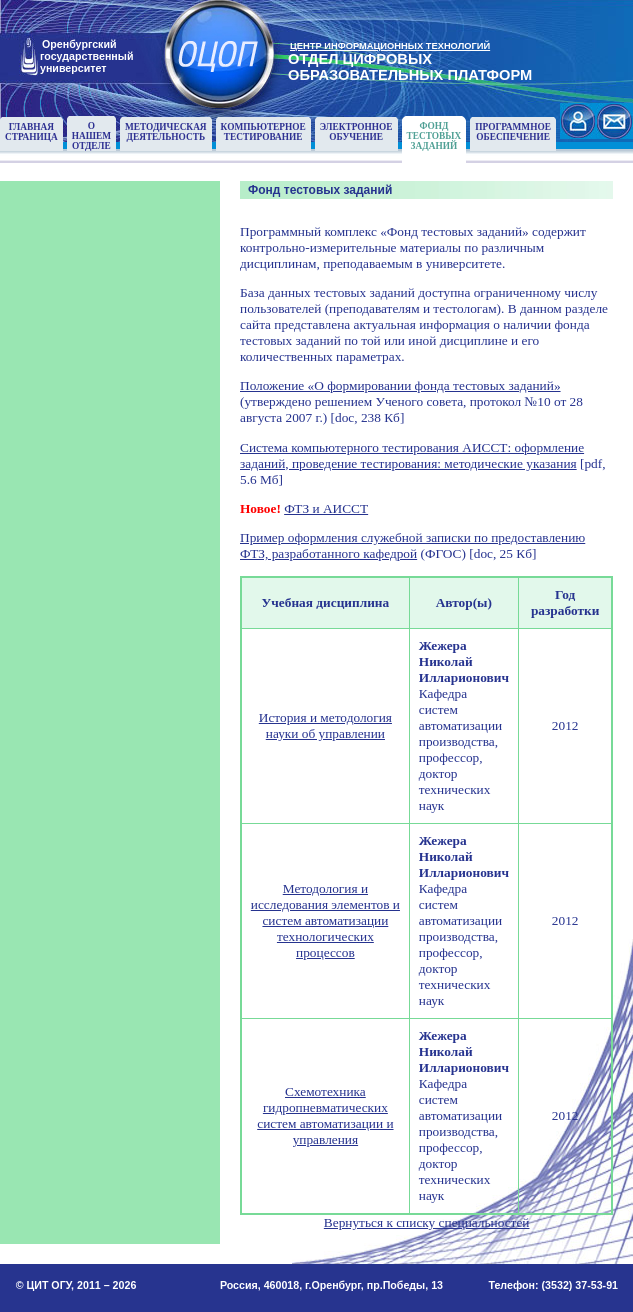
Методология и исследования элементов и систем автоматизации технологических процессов (325, 920)
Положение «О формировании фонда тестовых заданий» (400, 385)
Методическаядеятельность (166, 132)
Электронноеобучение (356, 132)
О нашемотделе (91, 136)
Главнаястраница (31, 132)
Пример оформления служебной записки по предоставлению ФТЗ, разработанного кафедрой (412, 545)
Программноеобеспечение (513, 132)
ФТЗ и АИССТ (326, 508)
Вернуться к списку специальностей (427, 1222)
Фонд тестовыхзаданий (434, 136)
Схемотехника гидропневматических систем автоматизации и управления (325, 1115)
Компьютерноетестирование (263, 132)
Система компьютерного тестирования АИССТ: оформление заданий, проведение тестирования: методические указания (412, 455)
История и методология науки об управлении (325, 725)
